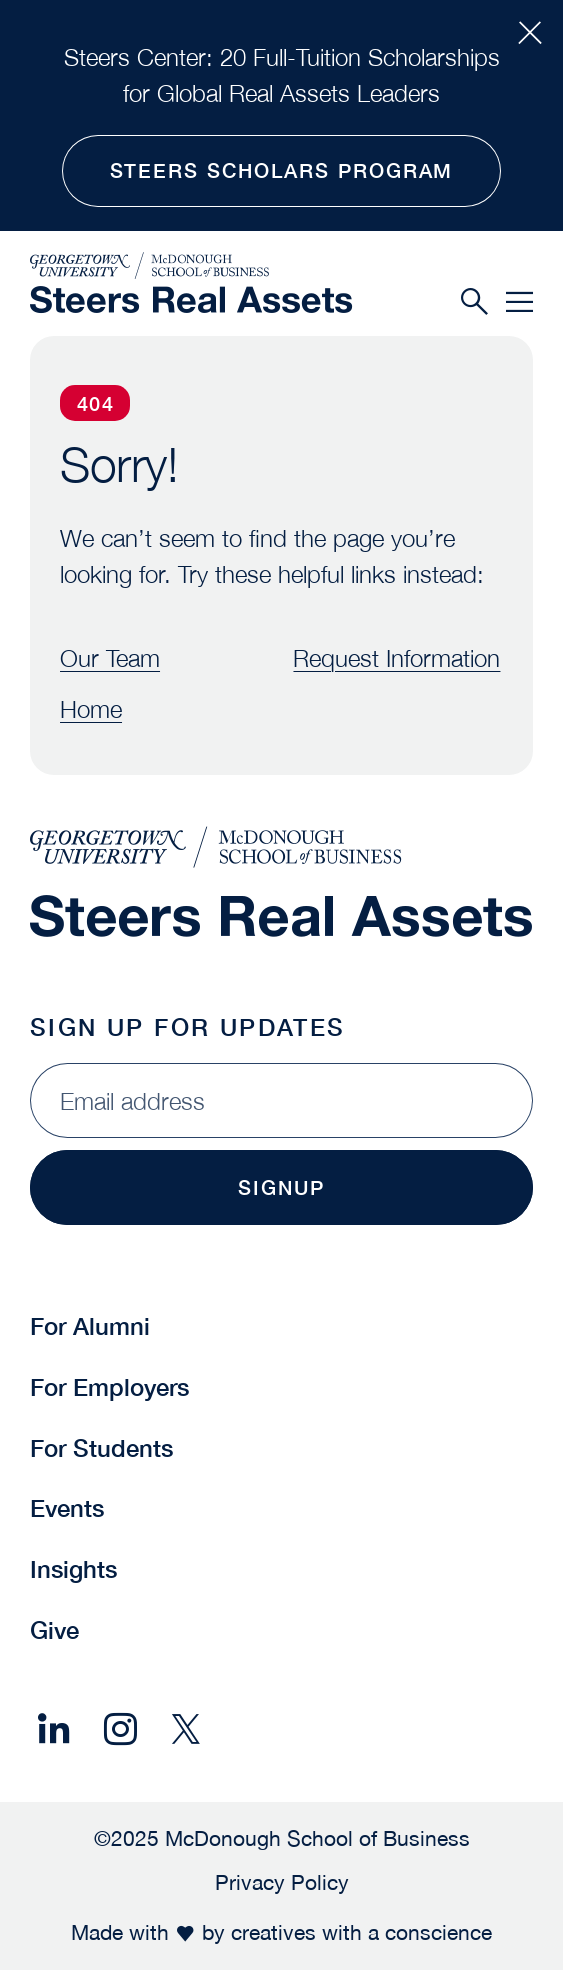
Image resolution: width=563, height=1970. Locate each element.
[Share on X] (186, 1730)
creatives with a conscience (361, 1932)
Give (54, 1630)
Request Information (397, 658)
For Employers (109, 1387)
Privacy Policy (282, 1882)
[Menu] (519, 301)
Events (67, 1508)
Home (91, 709)
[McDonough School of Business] (191, 265)
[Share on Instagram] (120, 1730)
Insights (73, 1569)
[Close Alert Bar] (530, 33)
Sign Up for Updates (188, 1027)
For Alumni (90, 1326)
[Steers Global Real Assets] (191, 299)
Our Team (110, 658)
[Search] (474, 301)
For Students (101, 1448)
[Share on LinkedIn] (54, 1730)
